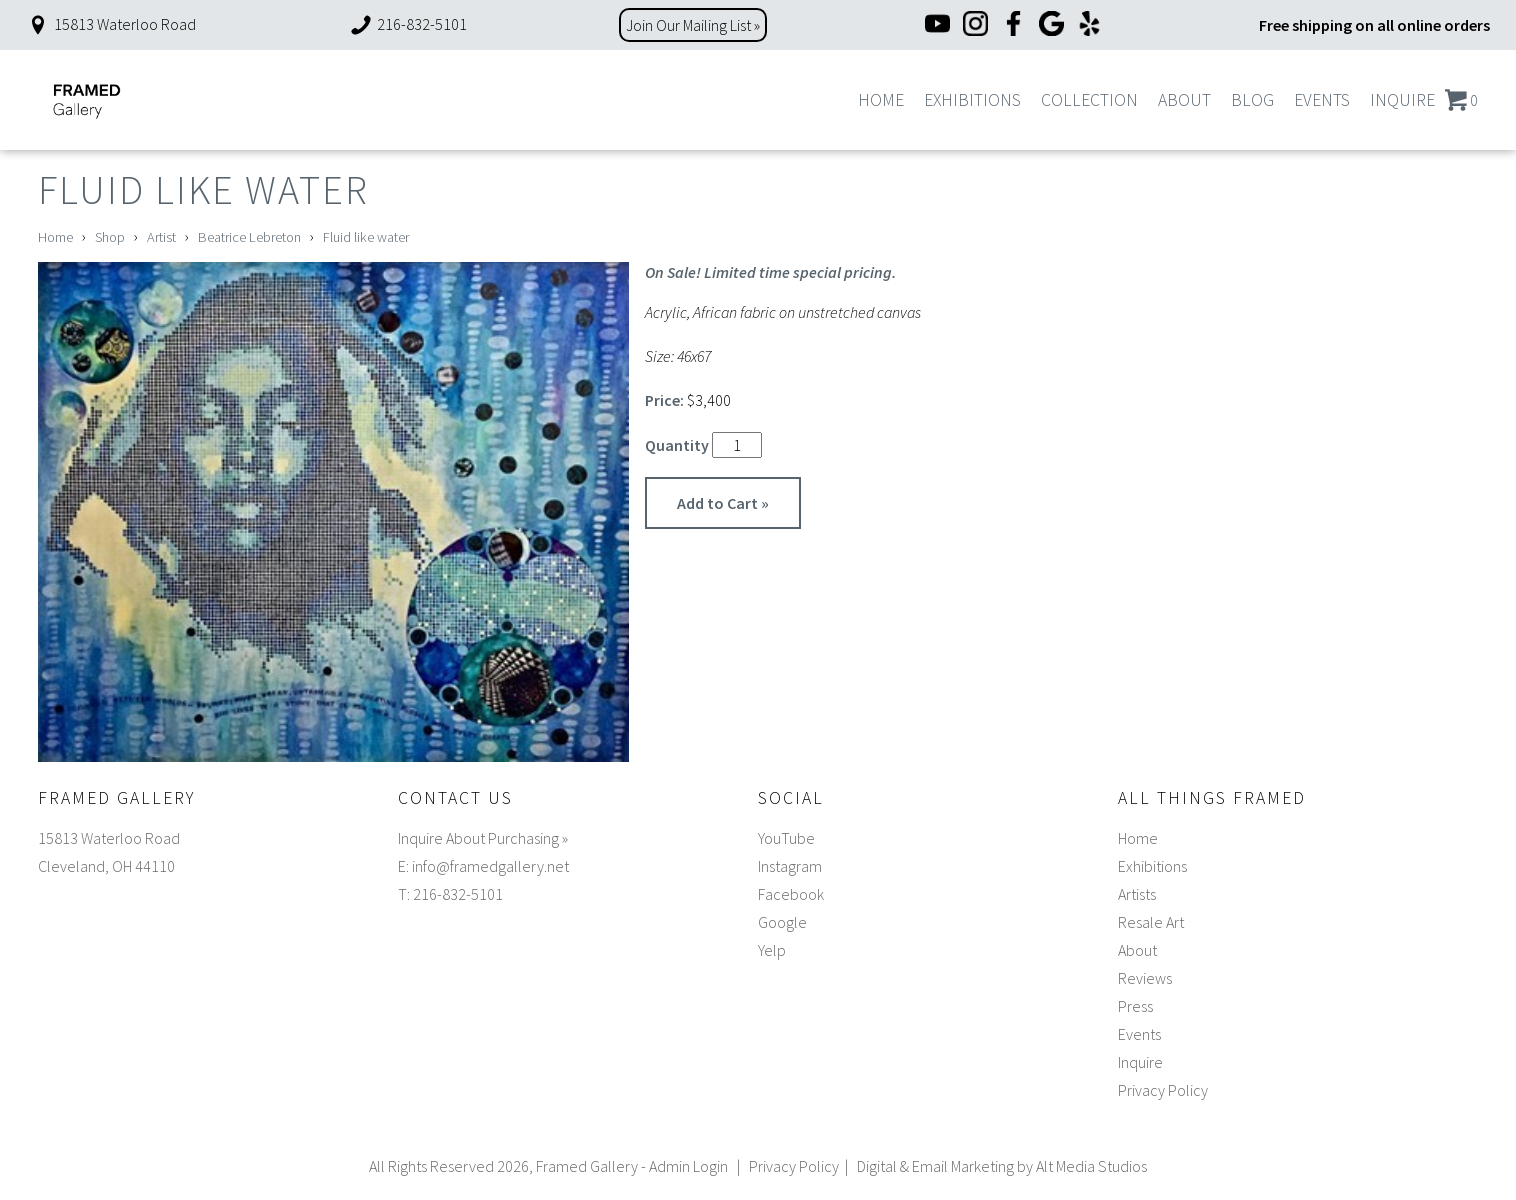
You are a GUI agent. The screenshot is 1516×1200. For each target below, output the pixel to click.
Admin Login (688, 1166)
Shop (110, 237)
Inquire (1402, 100)
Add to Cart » (723, 503)
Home (881, 100)
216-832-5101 (408, 24)
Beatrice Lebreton (249, 237)
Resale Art (1151, 922)
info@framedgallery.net (490, 866)
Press (1135, 1006)
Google (782, 922)
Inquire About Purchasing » (483, 838)
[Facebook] (1013, 25)
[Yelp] (1089, 25)
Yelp (772, 950)
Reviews (1145, 978)
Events (1322, 100)
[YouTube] (937, 25)
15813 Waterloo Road (111, 24)
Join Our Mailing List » (693, 25)
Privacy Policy (1163, 1090)
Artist (161, 237)
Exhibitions (972, 100)
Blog (1252, 100)
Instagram (790, 866)
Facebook (791, 894)
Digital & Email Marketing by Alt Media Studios (1002, 1166)
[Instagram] (975, 25)
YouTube (786, 838)
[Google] (1051, 25)
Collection (1089, 100)
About (1184, 100)
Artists (1137, 894)
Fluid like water (366, 237)
